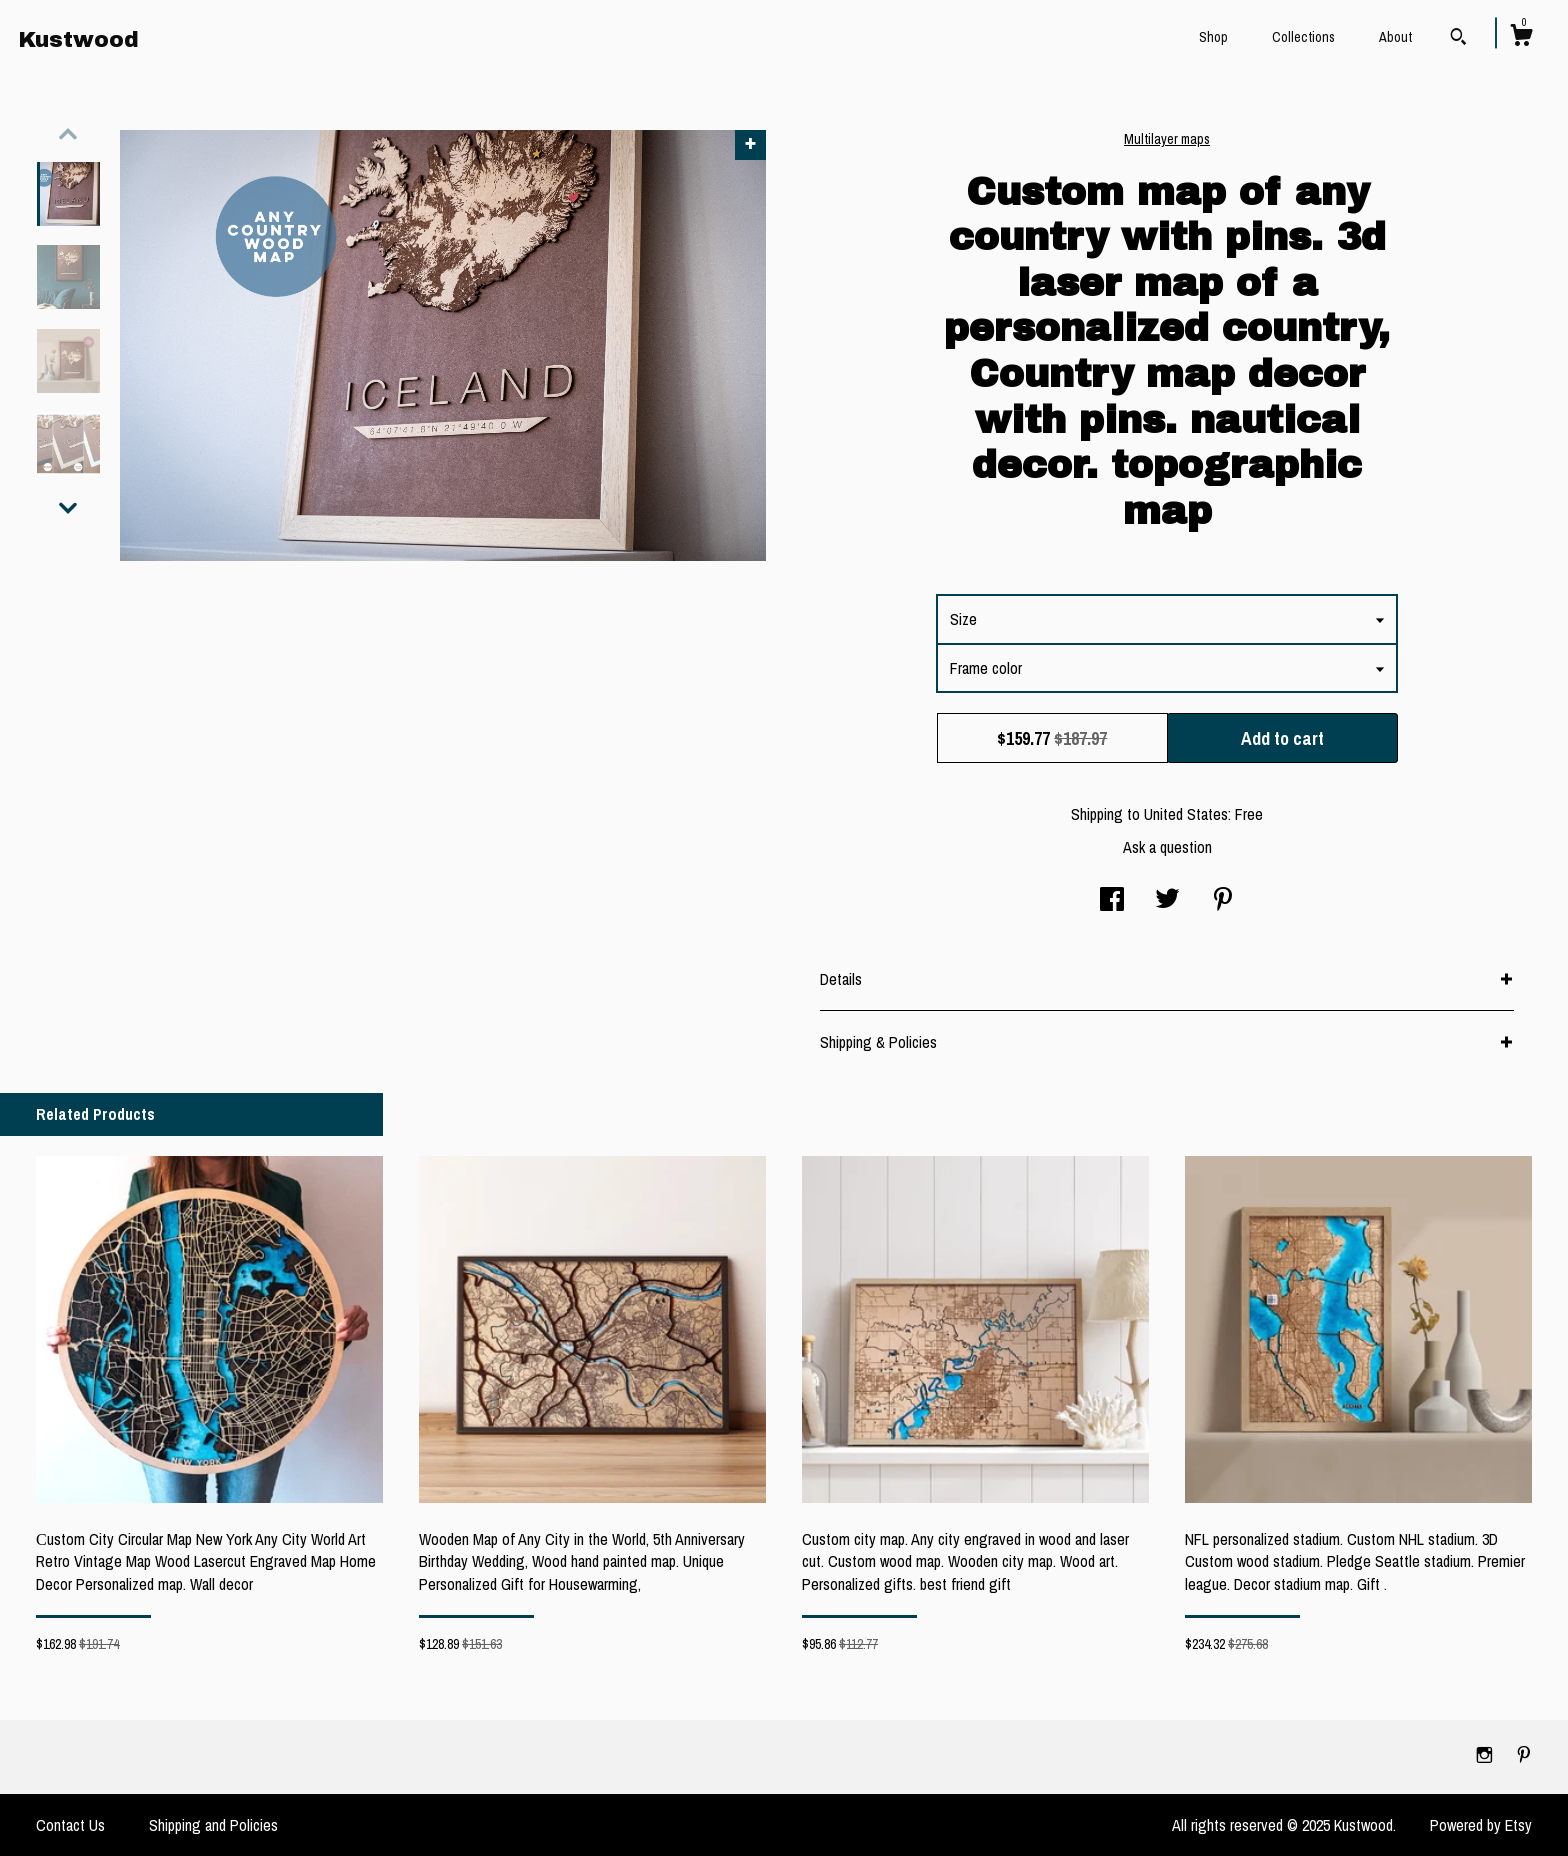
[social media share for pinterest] (1223, 901)
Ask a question (1167, 847)
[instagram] (1486, 1756)
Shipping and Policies (213, 1825)
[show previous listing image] (68, 134)
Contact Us (70, 1825)
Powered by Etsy (1481, 1825)
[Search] (1458, 39)
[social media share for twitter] (1167, 901)
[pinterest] (1524, 1756)
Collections (1303, 37)
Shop (1213, 37)
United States (1186, 814)
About (1395, 37)
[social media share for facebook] (1112, 901)
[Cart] (1521, 38)
